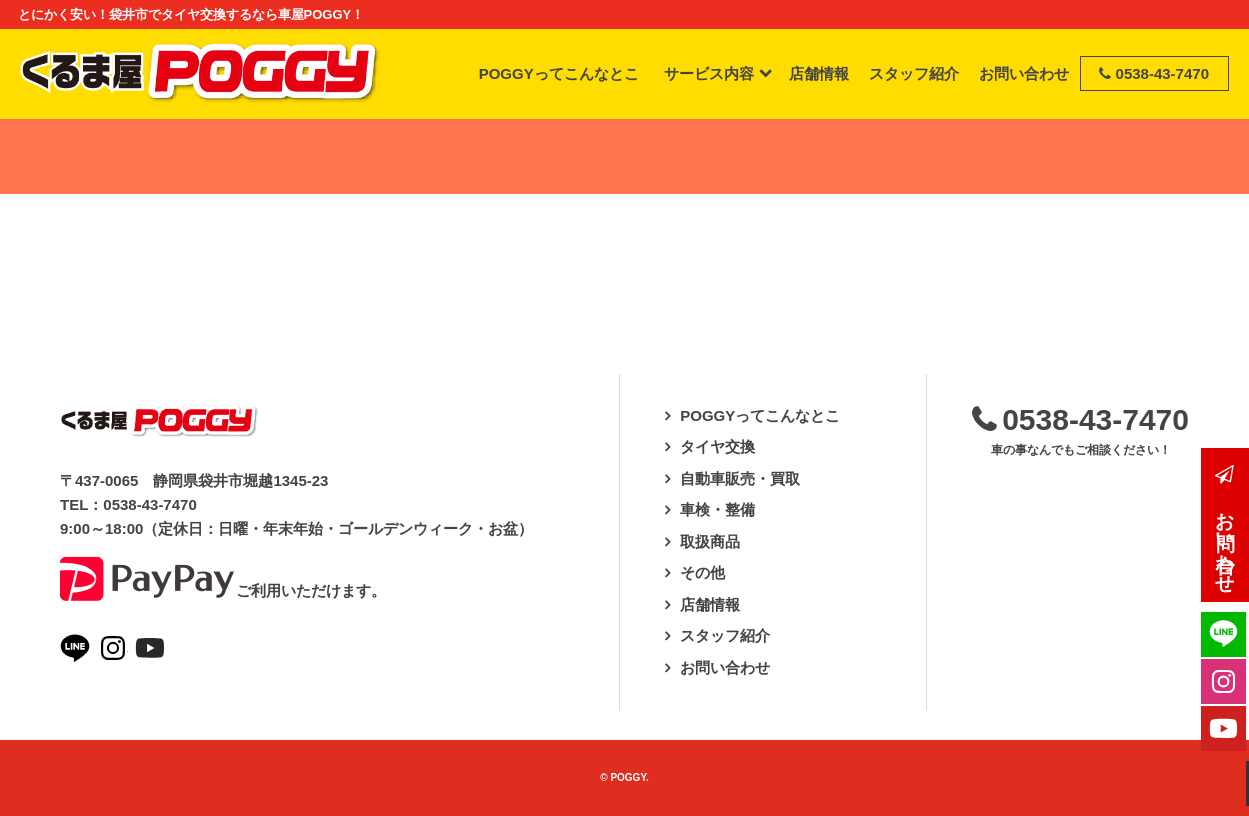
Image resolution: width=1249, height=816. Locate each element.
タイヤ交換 (717, 446)
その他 (702, 572)
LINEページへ (75, 648)
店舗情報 (710, 604)
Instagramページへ (113, 648)
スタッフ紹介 (725, 635)
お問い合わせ (725, 667)
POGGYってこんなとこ (760, 415)
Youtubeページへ (150, 648)
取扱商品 (710, 541)
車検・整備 (717, 509)
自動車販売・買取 (740, 478)
